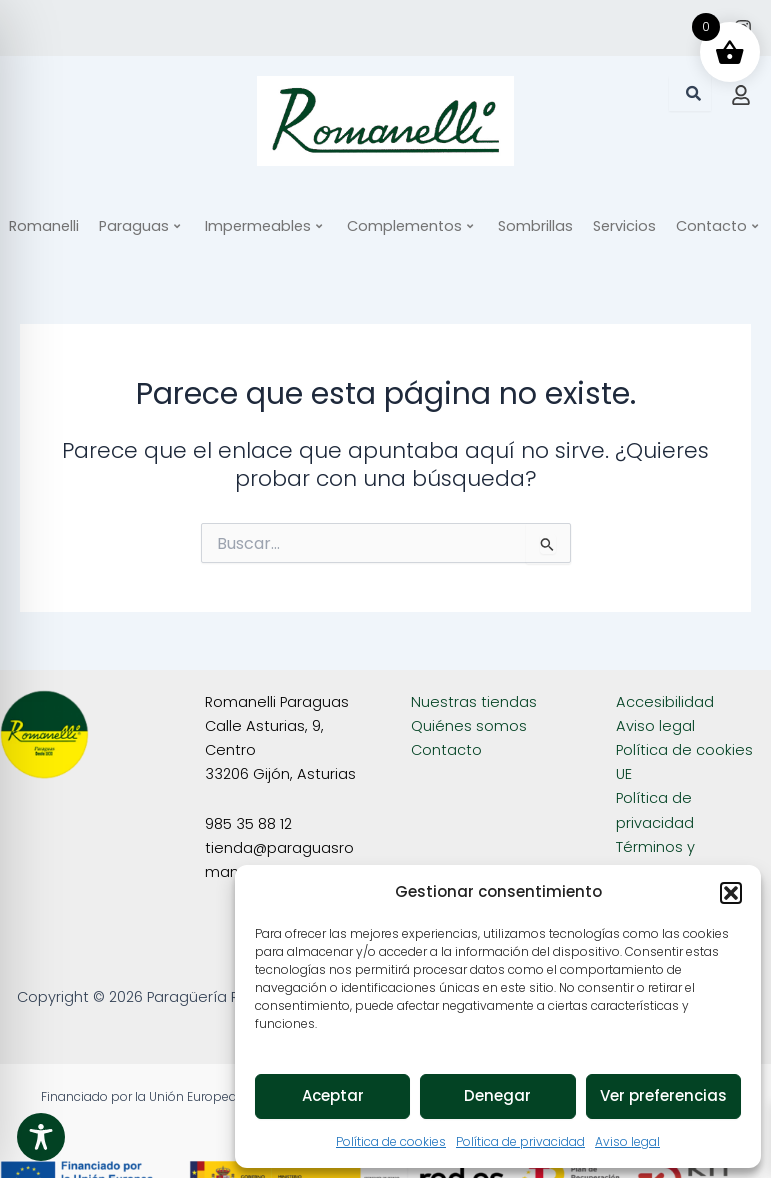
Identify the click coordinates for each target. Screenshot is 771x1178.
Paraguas (139, 226)
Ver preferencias (663, 1095)
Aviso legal (627, 1141)
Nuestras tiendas (474, 702)
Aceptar (333, 1095)
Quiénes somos (469, 726)
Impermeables (263, 226)
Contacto (446, 750)
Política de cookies (391, 1141)
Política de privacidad (520, 1141)
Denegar (497, 1095)
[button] (731, 893)
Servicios (624, 226)
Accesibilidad (665, 702)
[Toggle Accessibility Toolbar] (41, 1137)
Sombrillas (535, 226)
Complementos (410, 226)
